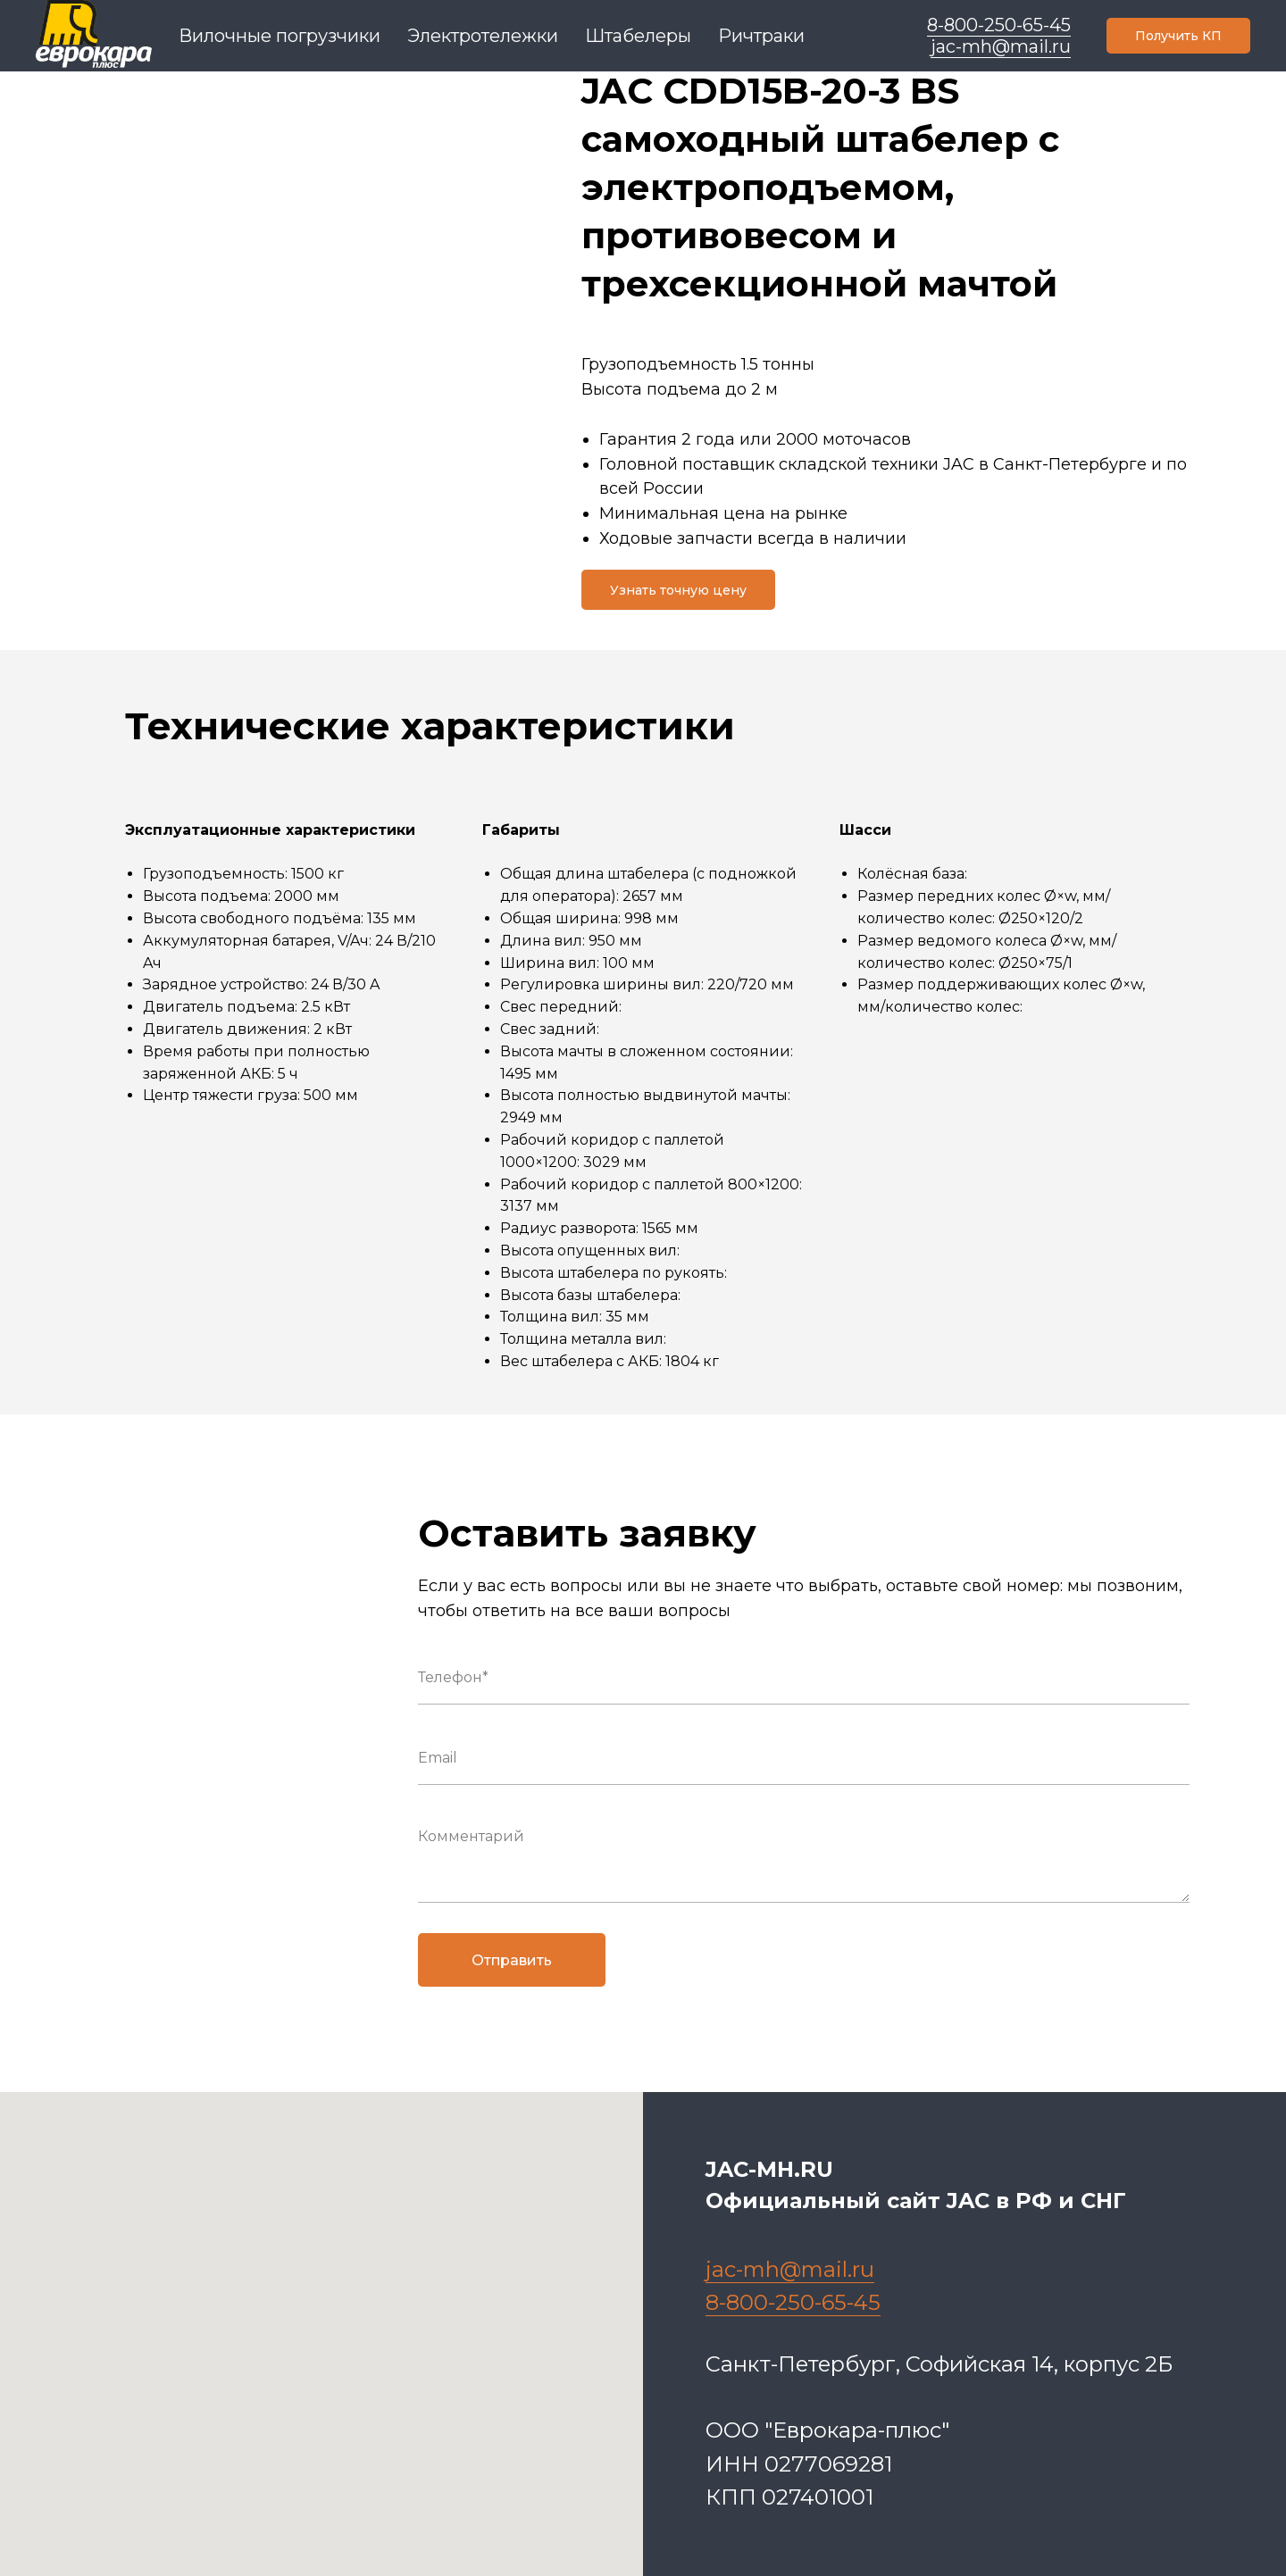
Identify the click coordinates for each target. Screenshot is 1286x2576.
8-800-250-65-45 (999, 25)
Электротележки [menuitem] (482, 35)
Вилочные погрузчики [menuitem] (279, 35)
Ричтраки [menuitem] (761, 35)
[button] (1178, 36)
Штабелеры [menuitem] (638, 35)
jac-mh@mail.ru (1001, 46)
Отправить (512, 1960)
